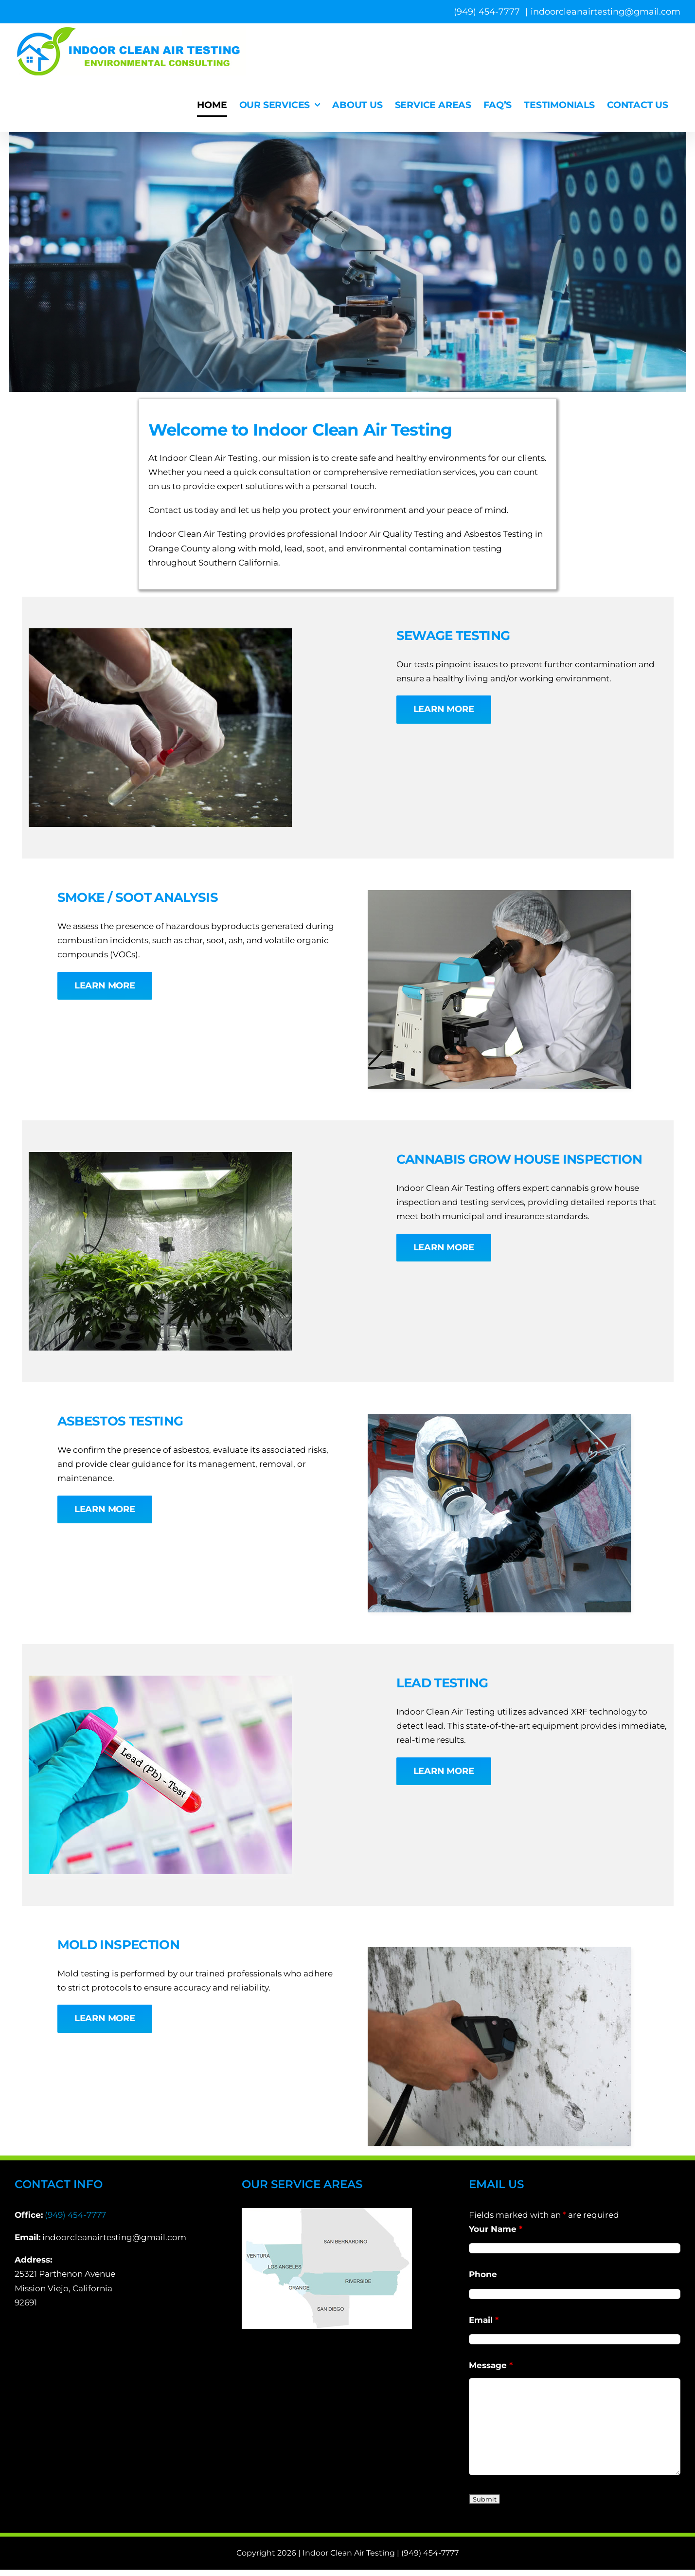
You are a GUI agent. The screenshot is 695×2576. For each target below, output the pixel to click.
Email (484, 2320)
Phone (483, 2274)
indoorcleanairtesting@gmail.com (605, 11)
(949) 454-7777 (75, 2215)
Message (491, 2365)
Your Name (495, 2229)
